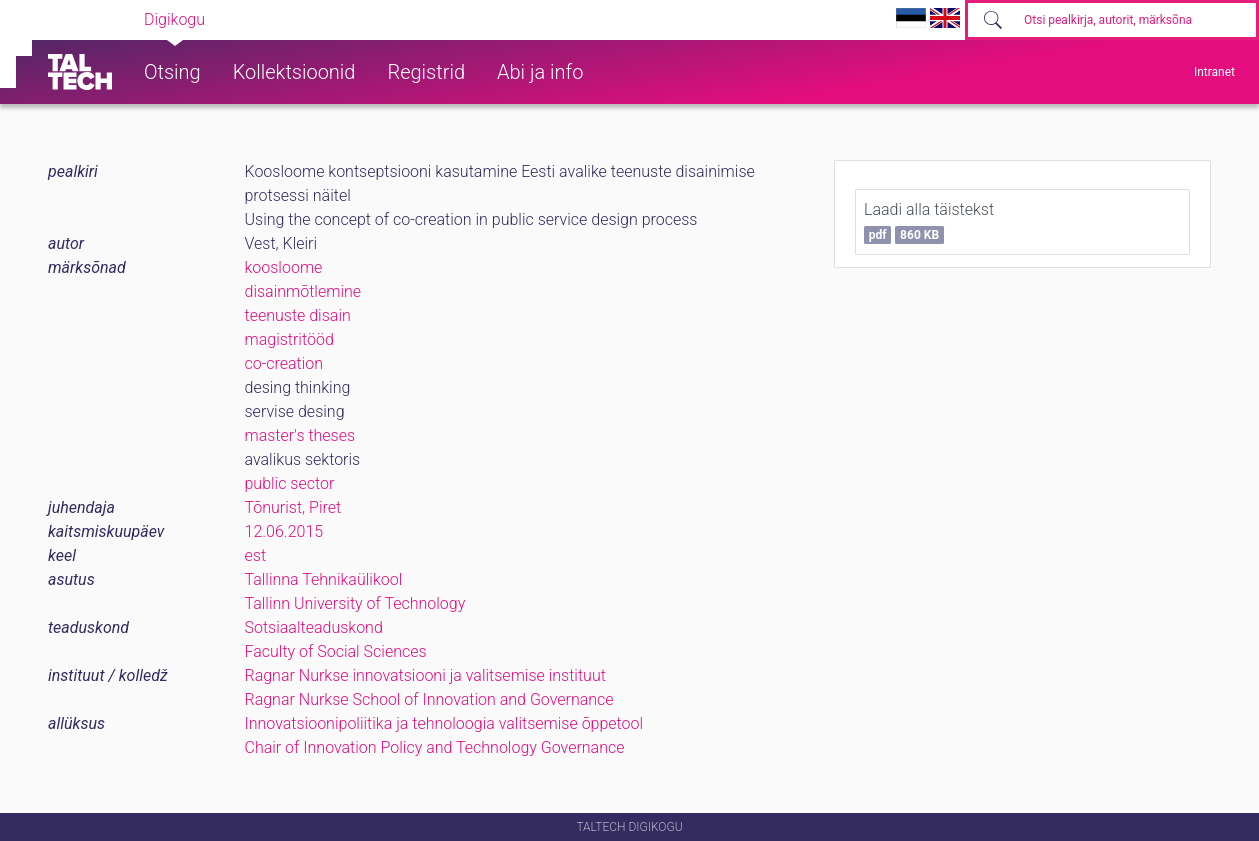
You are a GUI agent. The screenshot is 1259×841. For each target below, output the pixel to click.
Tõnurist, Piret (293, 507)
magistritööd (289, 339)
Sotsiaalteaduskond (314, 627)
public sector (290, 483)
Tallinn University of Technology (355, 603)
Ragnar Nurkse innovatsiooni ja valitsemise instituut (425, 675)
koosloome (284, 267)
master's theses (300, 435)
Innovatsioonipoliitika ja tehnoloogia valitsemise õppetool (444, 723)
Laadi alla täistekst (929, 222)
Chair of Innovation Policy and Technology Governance (435, 747)
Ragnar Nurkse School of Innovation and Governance (429, 699)
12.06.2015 (284, 531)
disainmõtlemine (303, 291)
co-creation (284, 363)
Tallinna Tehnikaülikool (324, 579)
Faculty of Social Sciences (336, 651)
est (256, 555)
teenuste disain (298, 315)
